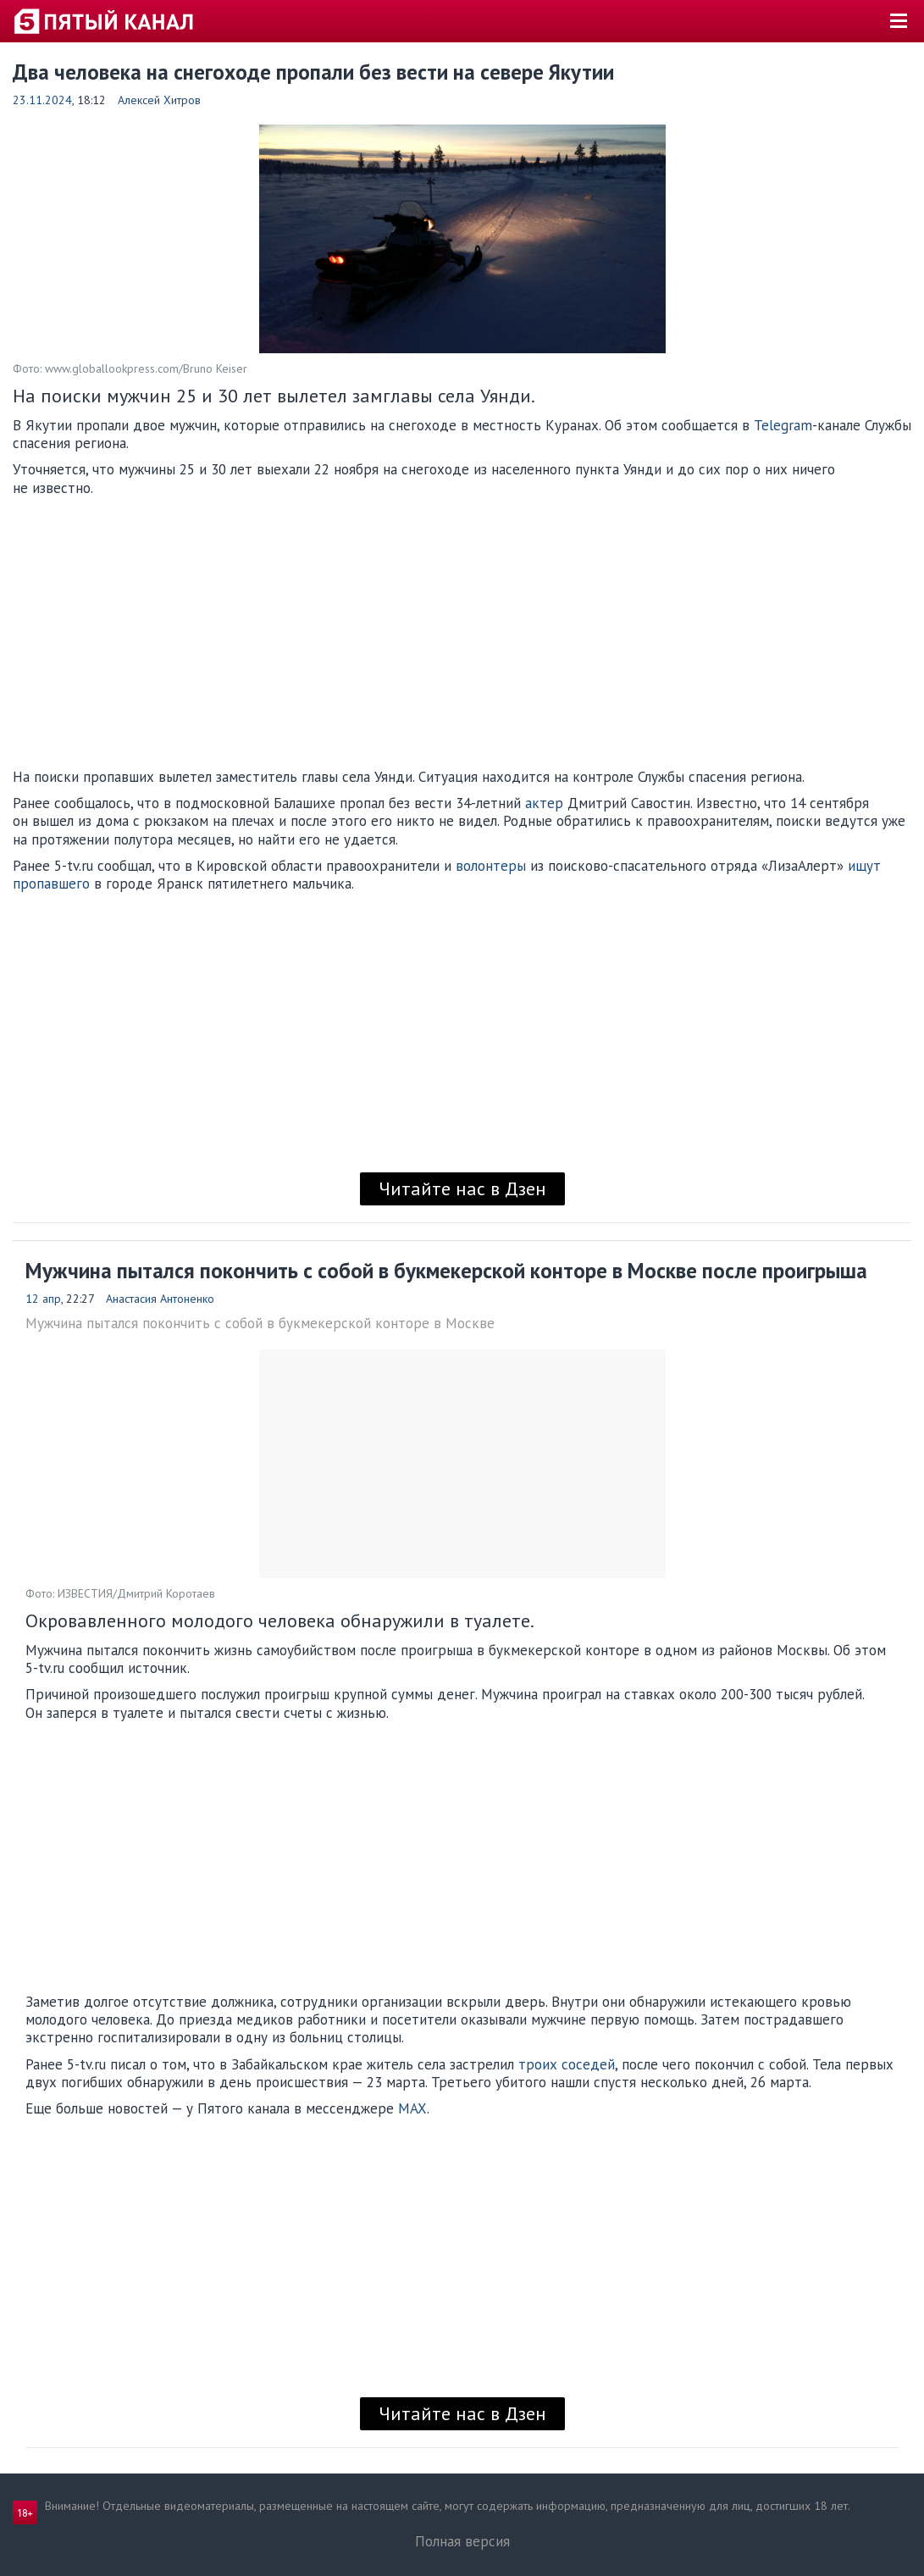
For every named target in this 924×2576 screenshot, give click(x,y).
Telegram (783, 425)
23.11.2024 (42, 100)
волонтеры (491, 865)
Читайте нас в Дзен (462, 1188)
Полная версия (462, 2541)
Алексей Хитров (159, 100)
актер (544, 803)
